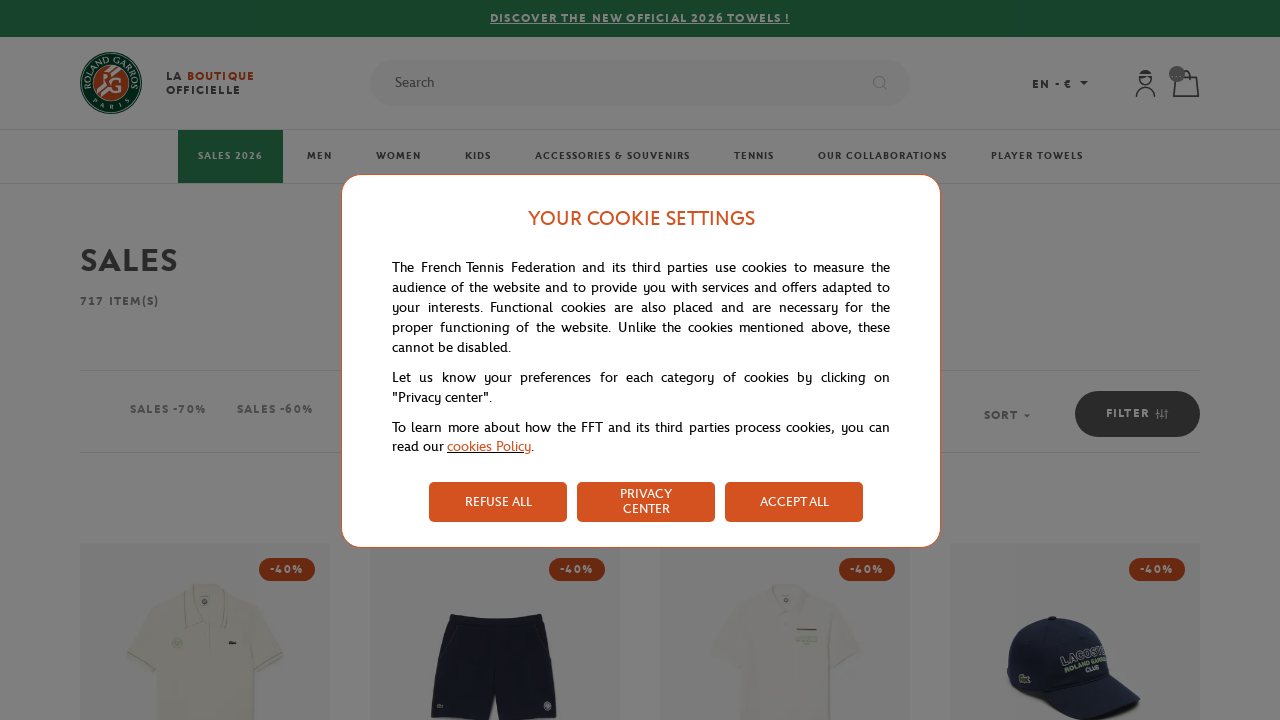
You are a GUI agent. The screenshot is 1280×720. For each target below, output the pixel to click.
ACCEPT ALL (794, 501)
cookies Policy (489, 446)
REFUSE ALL (498, 501)
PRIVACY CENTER (646, 501)
